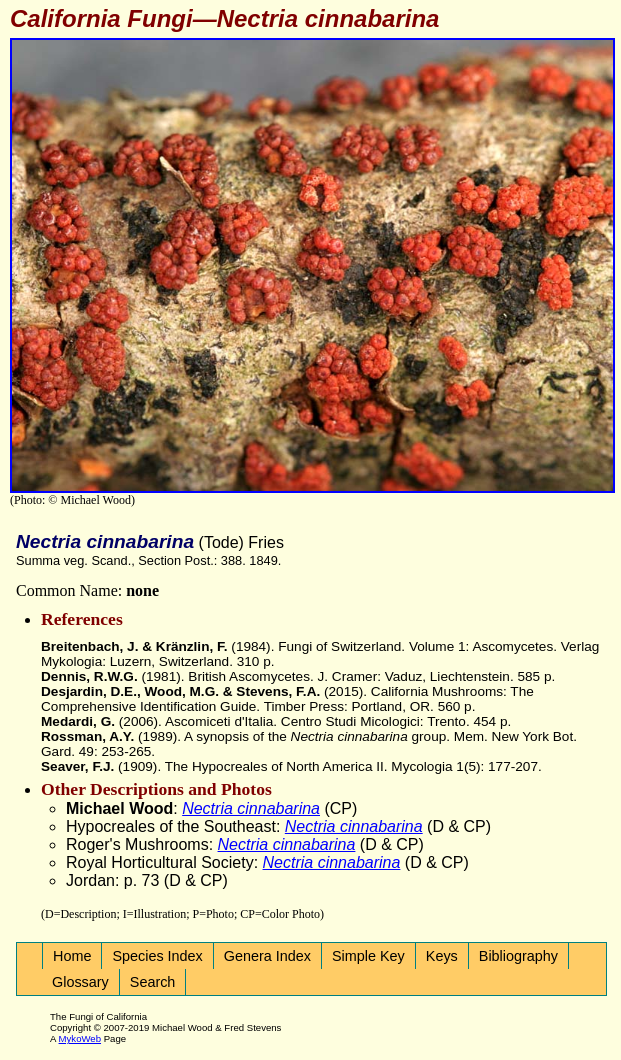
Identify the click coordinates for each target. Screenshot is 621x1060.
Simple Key (368, 956)
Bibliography (518, 956)
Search (153, 982)
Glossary (80, 982)
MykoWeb (80, 1038)
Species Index (157, 956)
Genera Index (267, 956)
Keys (442, 956)
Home (72, 956)
